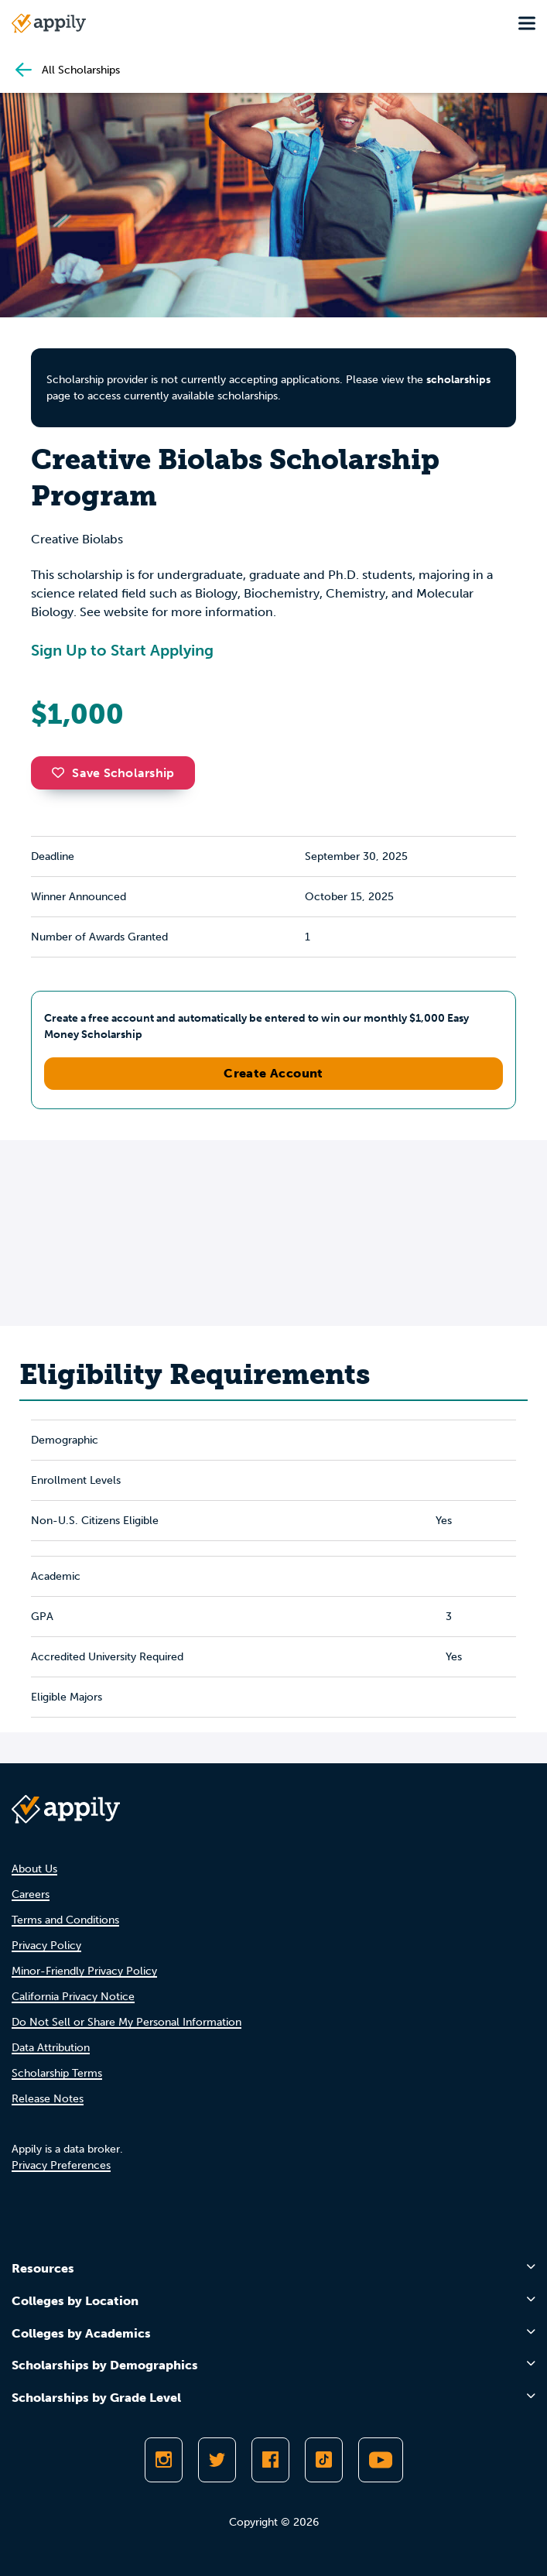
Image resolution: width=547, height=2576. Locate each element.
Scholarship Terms (57, 2073)
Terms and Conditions (65, 1920)
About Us (34, 1868)
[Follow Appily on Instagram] (164, 2459)
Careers (31, 1894)
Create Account (273, 1073)
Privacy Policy (46, 1945)
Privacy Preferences (61, 2165)
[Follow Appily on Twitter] (217, 2459)
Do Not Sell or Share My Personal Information (126, 2022)
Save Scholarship (113, 773)
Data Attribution (51, 2047)
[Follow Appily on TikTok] (324, 2459)
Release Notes (48, 2098)
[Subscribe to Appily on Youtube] (380, 2459)
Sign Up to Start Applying (122, 650)
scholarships (458, 379)
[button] (62, 772)
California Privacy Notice (73, 1996)
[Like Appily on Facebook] (270, 2459)
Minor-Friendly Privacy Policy (84, 1971)
